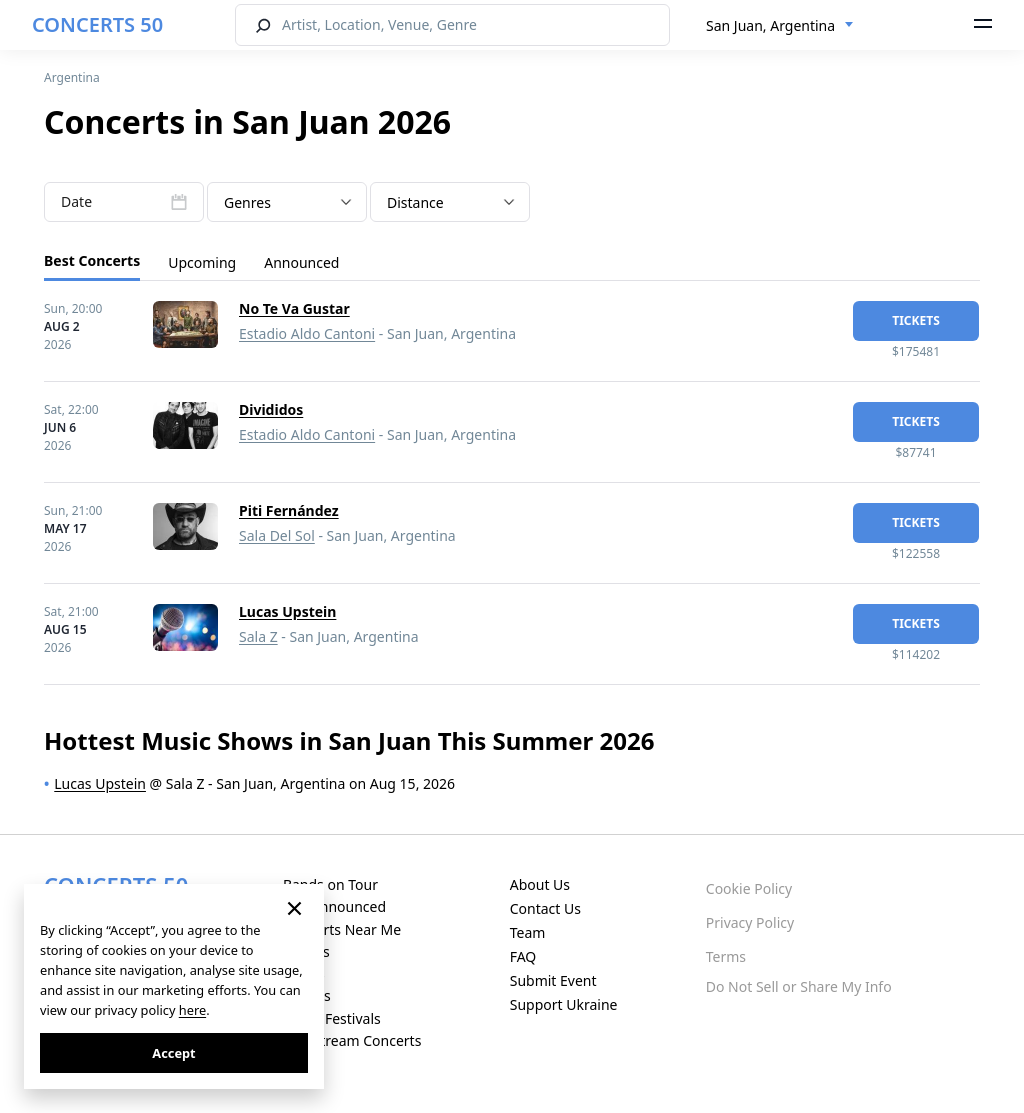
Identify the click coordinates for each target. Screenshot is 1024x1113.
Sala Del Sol (277, 535)
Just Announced (334, 906)
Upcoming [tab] (202, 262)
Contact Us (545, 908)
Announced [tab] (301, 262)
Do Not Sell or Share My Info (799, 986)
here (192, 1010)
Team (528, 932)
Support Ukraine (564, 1004)
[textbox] (287, 203)
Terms (726, 956)
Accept (173, 1053)
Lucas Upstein (287, 611)
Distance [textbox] (415, 202)
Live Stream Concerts (352, 1040)
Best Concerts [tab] (92, 260)
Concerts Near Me (342, 929)
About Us (540, 884)
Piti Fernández (289, 510)
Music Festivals (332, 1018)
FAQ (523, 956)
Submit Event (553, 980)
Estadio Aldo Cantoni (307, 333)
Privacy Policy (750, 922)
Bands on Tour (330, 884)
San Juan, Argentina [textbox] (770, 25)
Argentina (72, 77)
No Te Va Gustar (294, 308)
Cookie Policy (749, 888)
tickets (916, 320)
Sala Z (258, 636)
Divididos (271, 409)
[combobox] (780, 26)
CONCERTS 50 (97, 24)
